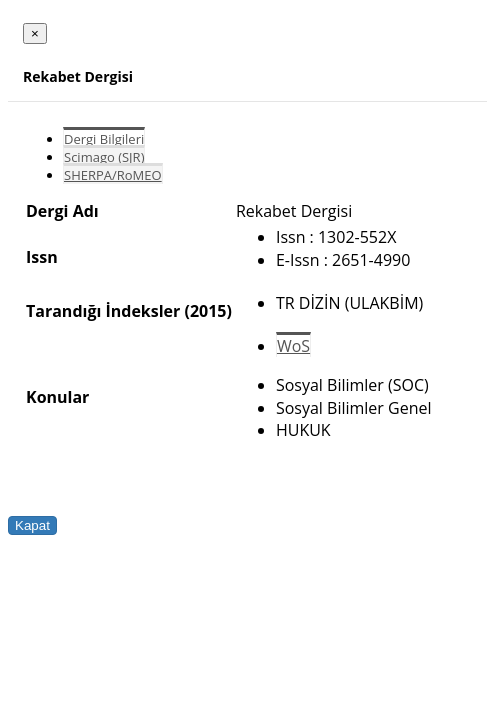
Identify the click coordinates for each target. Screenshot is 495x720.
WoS (293, 346)
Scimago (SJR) (104, 157)
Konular (57, 397)
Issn (42, 257)
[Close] (35, 33)
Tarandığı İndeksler (103, 311)
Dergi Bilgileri (104, 139)
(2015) (207, 311)
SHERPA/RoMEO (113, 175)
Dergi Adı (62, 211)
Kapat (32, 525)
